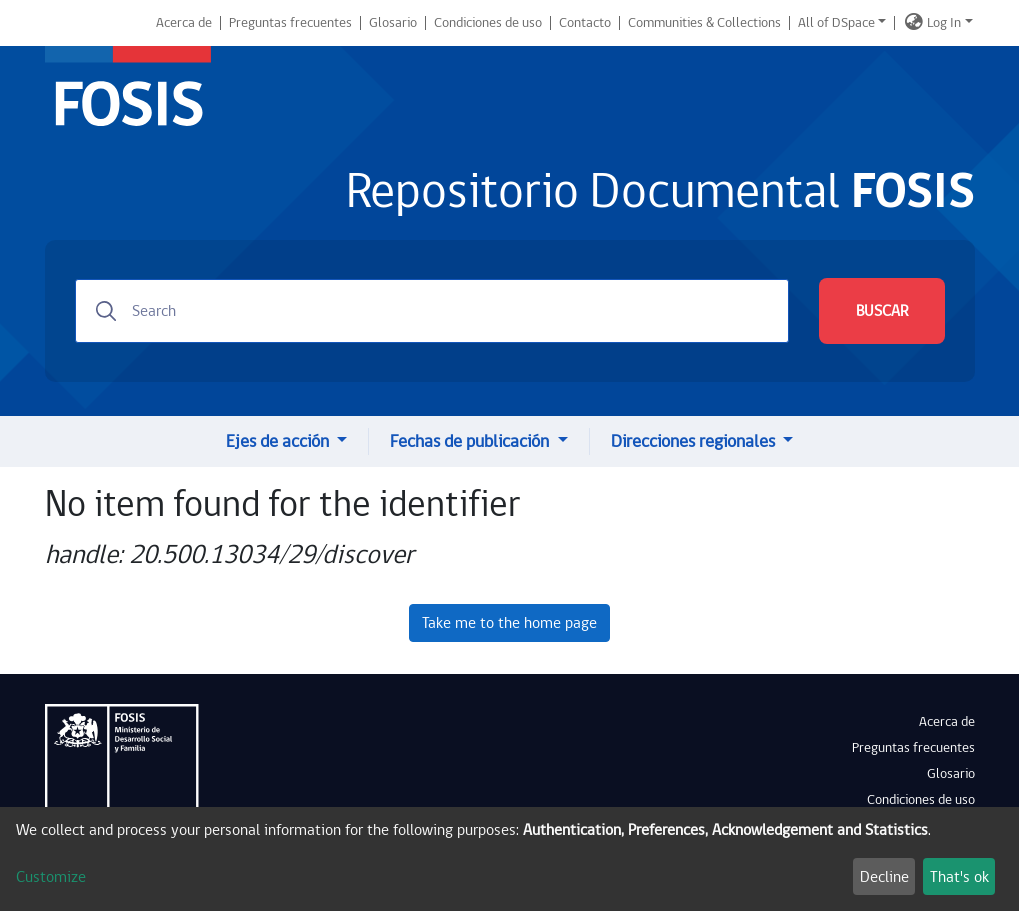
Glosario (393, 23)
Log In (944, 23)
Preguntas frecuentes (290, 23)
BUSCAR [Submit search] (882, 311)
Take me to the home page (509, 623)
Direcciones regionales (695, 441)
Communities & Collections (704, 23)
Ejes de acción (279, 441)
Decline (884, 877)
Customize (51, 877)
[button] (914, 23)
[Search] (432, 311)
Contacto (585, 23)
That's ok (959, 877)
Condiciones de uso (488, 23)
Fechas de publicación (471, 441)
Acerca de (184, 23)
